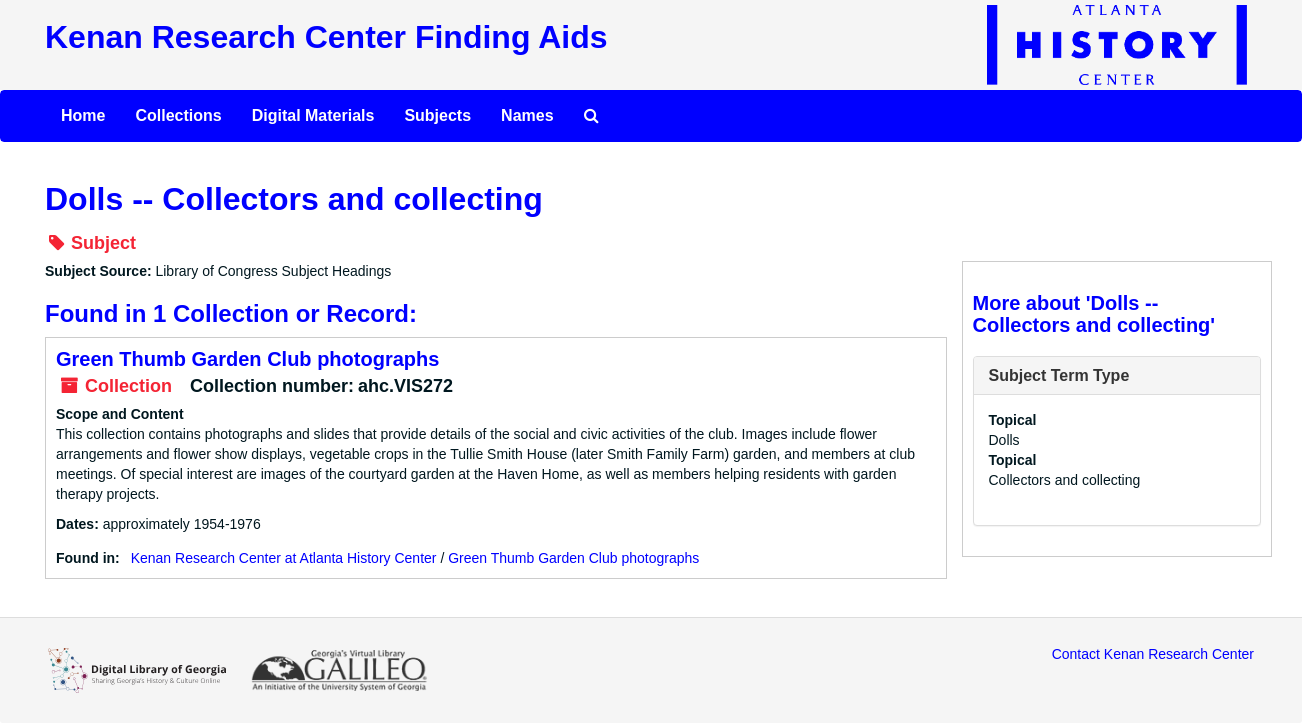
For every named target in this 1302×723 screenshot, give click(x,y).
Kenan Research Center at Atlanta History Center (284, 558)
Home (83, 115)
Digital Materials (313, 115)
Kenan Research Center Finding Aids (326, 37)
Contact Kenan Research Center (1153, 654)
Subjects (437, 115)
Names (527, 115)
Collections (178, 115)
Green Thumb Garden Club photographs (247, 359)
